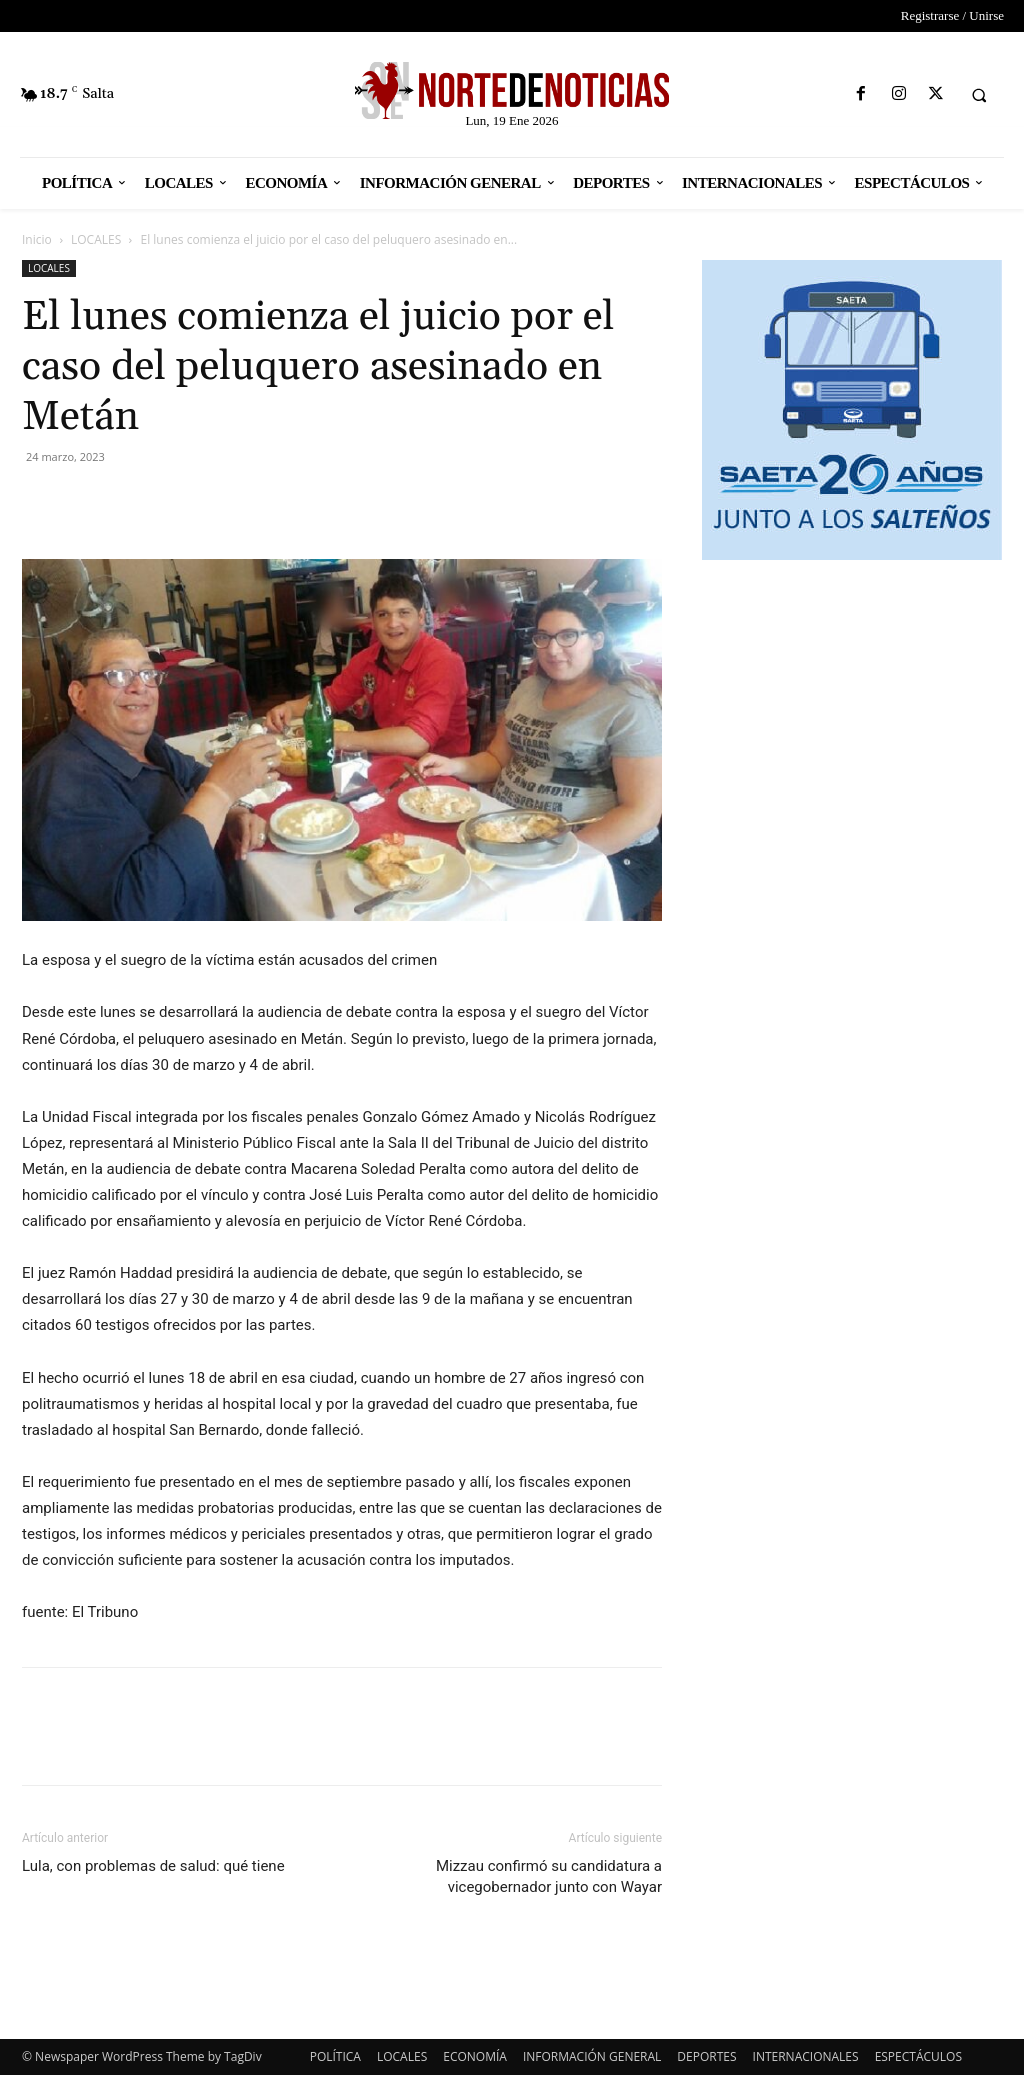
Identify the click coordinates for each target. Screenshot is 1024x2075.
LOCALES (96, 239)
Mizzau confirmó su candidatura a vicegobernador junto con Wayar (549, 1876)
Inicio (37, 239)
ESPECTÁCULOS (918, 2056)
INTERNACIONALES (806, 2056)
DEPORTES (706, 2056)
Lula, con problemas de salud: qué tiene (153, 1866)
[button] (979, 95)
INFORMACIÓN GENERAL (592, 2056)
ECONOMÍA (475, 2056)
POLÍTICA (335, 2056)
